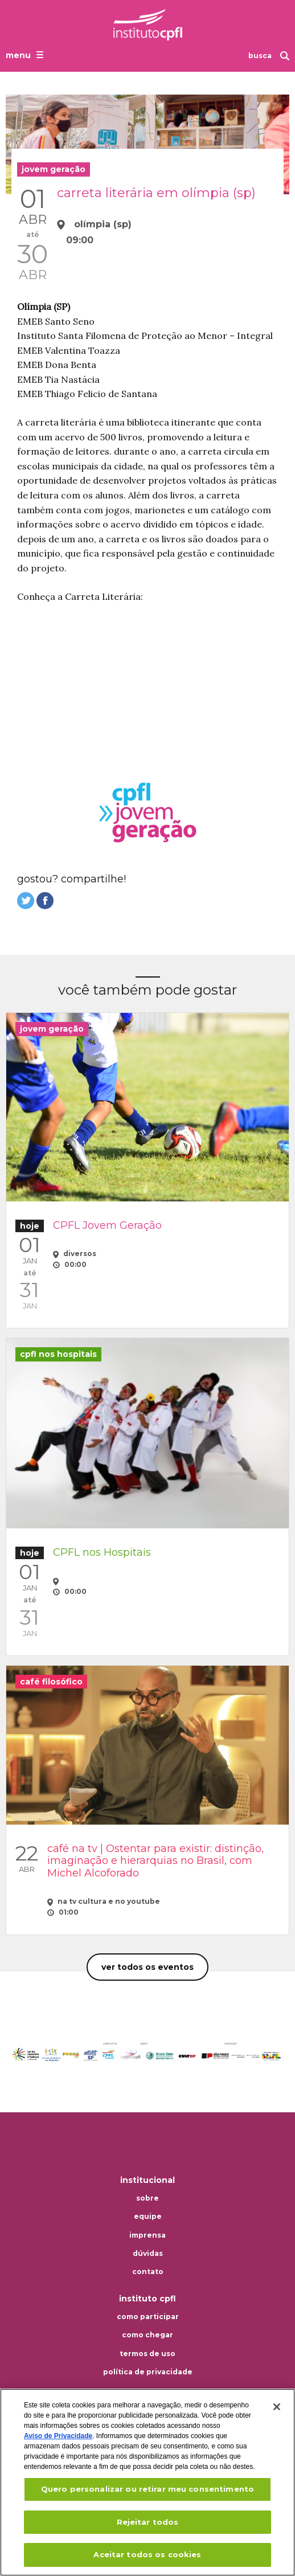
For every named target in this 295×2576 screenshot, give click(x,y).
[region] (147, 2482)
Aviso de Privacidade (58, 2436)
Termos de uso (147, 2354)
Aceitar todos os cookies (147, 2554)
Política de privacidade (147, 2372)
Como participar (148, 2317)
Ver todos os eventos (147, 1967)
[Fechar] (276, 2406)
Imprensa (147, 2235)
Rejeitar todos (148, 2521)
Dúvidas (148, 2254)
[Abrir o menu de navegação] (26, 55)
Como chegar (147, 2335)
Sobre (147, 2198)
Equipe (148, 2217)
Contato (147, 2272)
